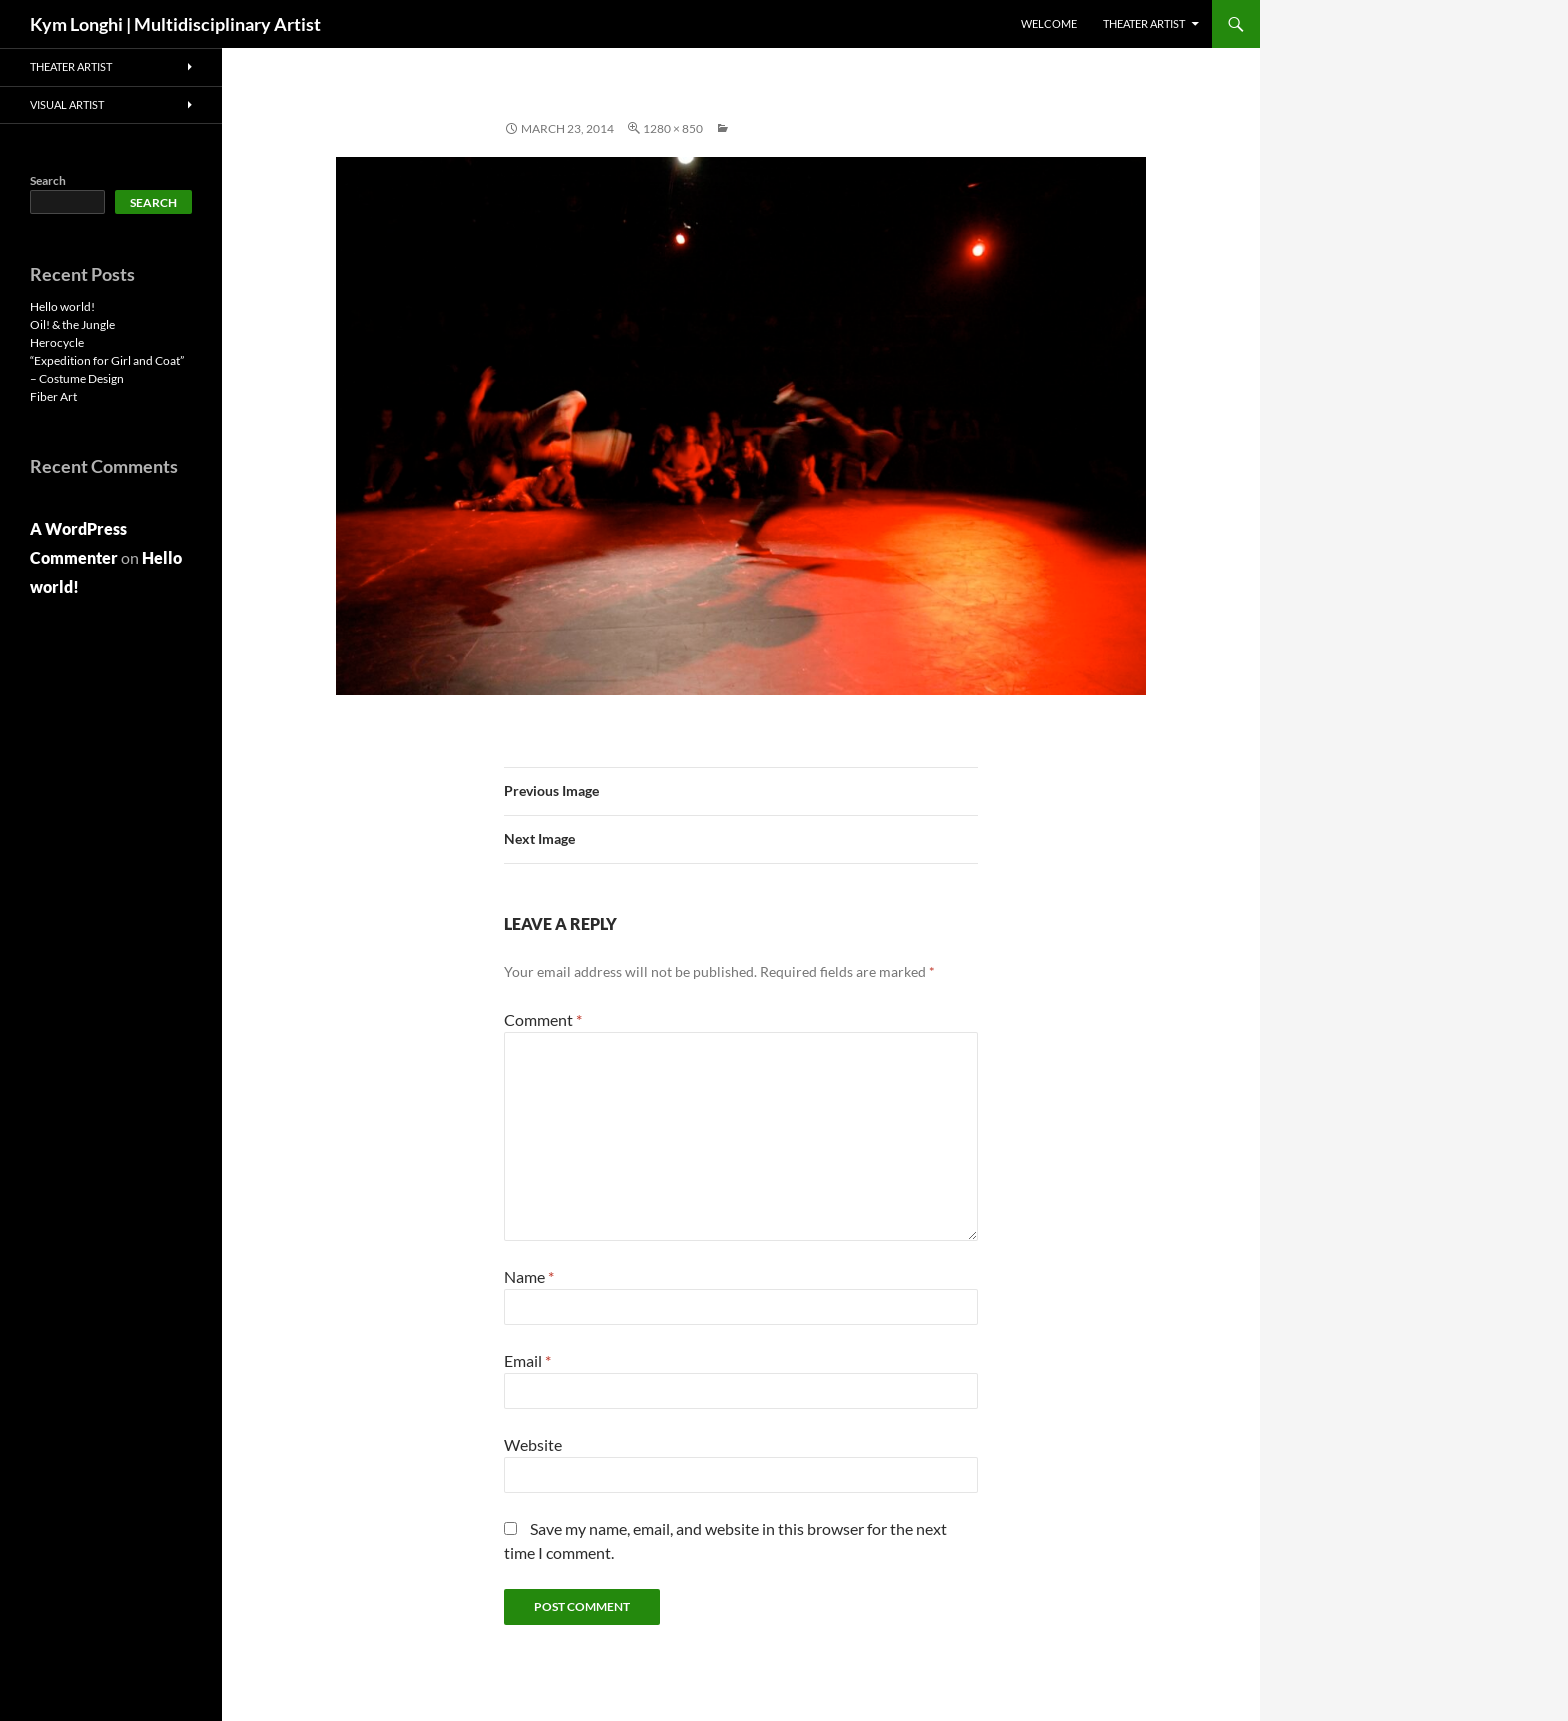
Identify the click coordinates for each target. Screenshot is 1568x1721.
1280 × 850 (673, 128)
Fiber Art (53, 396)
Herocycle (57, 342)
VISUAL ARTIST (67, 104)
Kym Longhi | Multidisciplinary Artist (175, 24)
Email (527, 1360)
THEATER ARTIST (1144, 23)
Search (48, 180)
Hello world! (62, 306)
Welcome (1049, 23)
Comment (543, 1019)
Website (533, 1444)
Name (529, 1276)
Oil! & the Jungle (72, 324)
